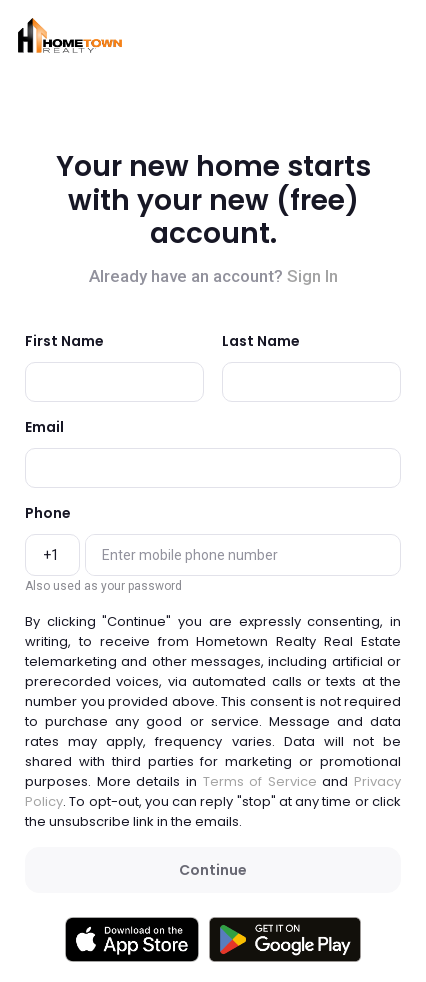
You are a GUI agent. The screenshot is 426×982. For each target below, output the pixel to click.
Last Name (261, 341)
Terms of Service (260, 781)
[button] (70, 35)
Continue (213, 870)
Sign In (312, 276)
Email (44, 427)
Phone (48, 513)
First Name (64, 341)
